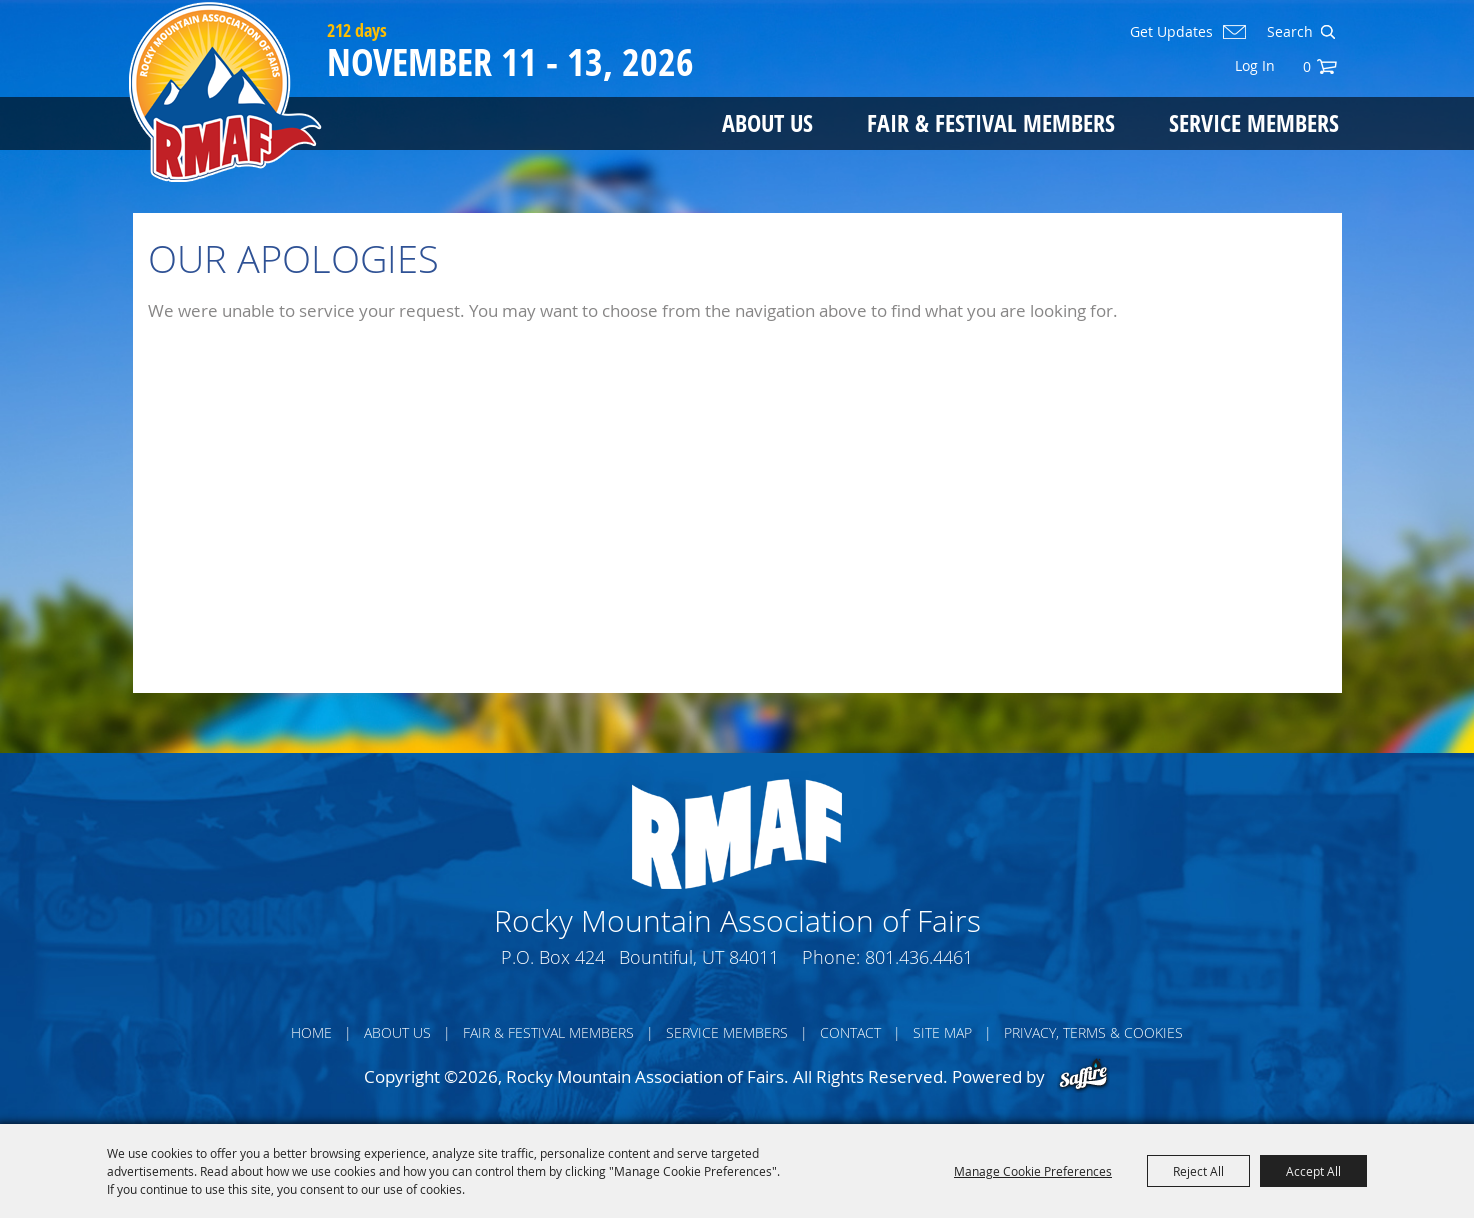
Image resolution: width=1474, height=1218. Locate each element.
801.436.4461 (919, 957)
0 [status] (1307, 66)
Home (311, 1032)
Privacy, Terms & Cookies (1093, 1032)
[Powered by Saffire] (1083, 1076)
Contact (850, 1032)
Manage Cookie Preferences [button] (1033, 1171)
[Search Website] (1288, 32)
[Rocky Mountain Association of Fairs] (225, 92)
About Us (767, 122)
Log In (1255, 65)
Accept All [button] (1313, 1171)
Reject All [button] (1198, 1171)
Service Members (1254, 122)
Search (1327, 32)
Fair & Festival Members (991, 122)
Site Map (942, 1032)
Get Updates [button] (1171, 32)
